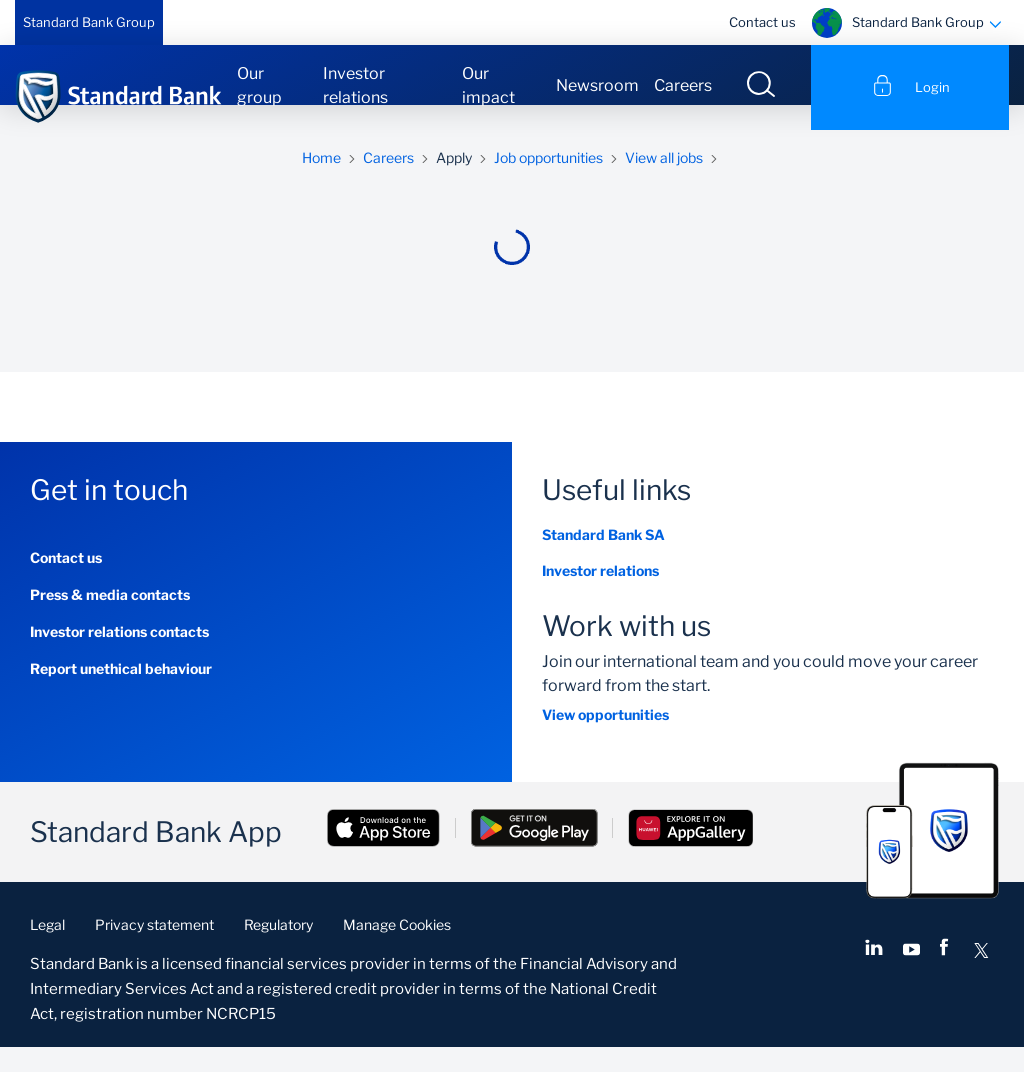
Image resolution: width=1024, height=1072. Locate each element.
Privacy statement (154, 949)
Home (321, 182)
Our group (259, 85)
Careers (683, 85)
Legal (47, 949)
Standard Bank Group (89, 22)
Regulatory (278, 949)
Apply (454, 182)
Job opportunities (548, 182)
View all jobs (664, 182)
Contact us (762, 22)
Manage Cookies (397, 949)
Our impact (488, 85)
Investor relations (355, 85)
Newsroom (597, 85)
